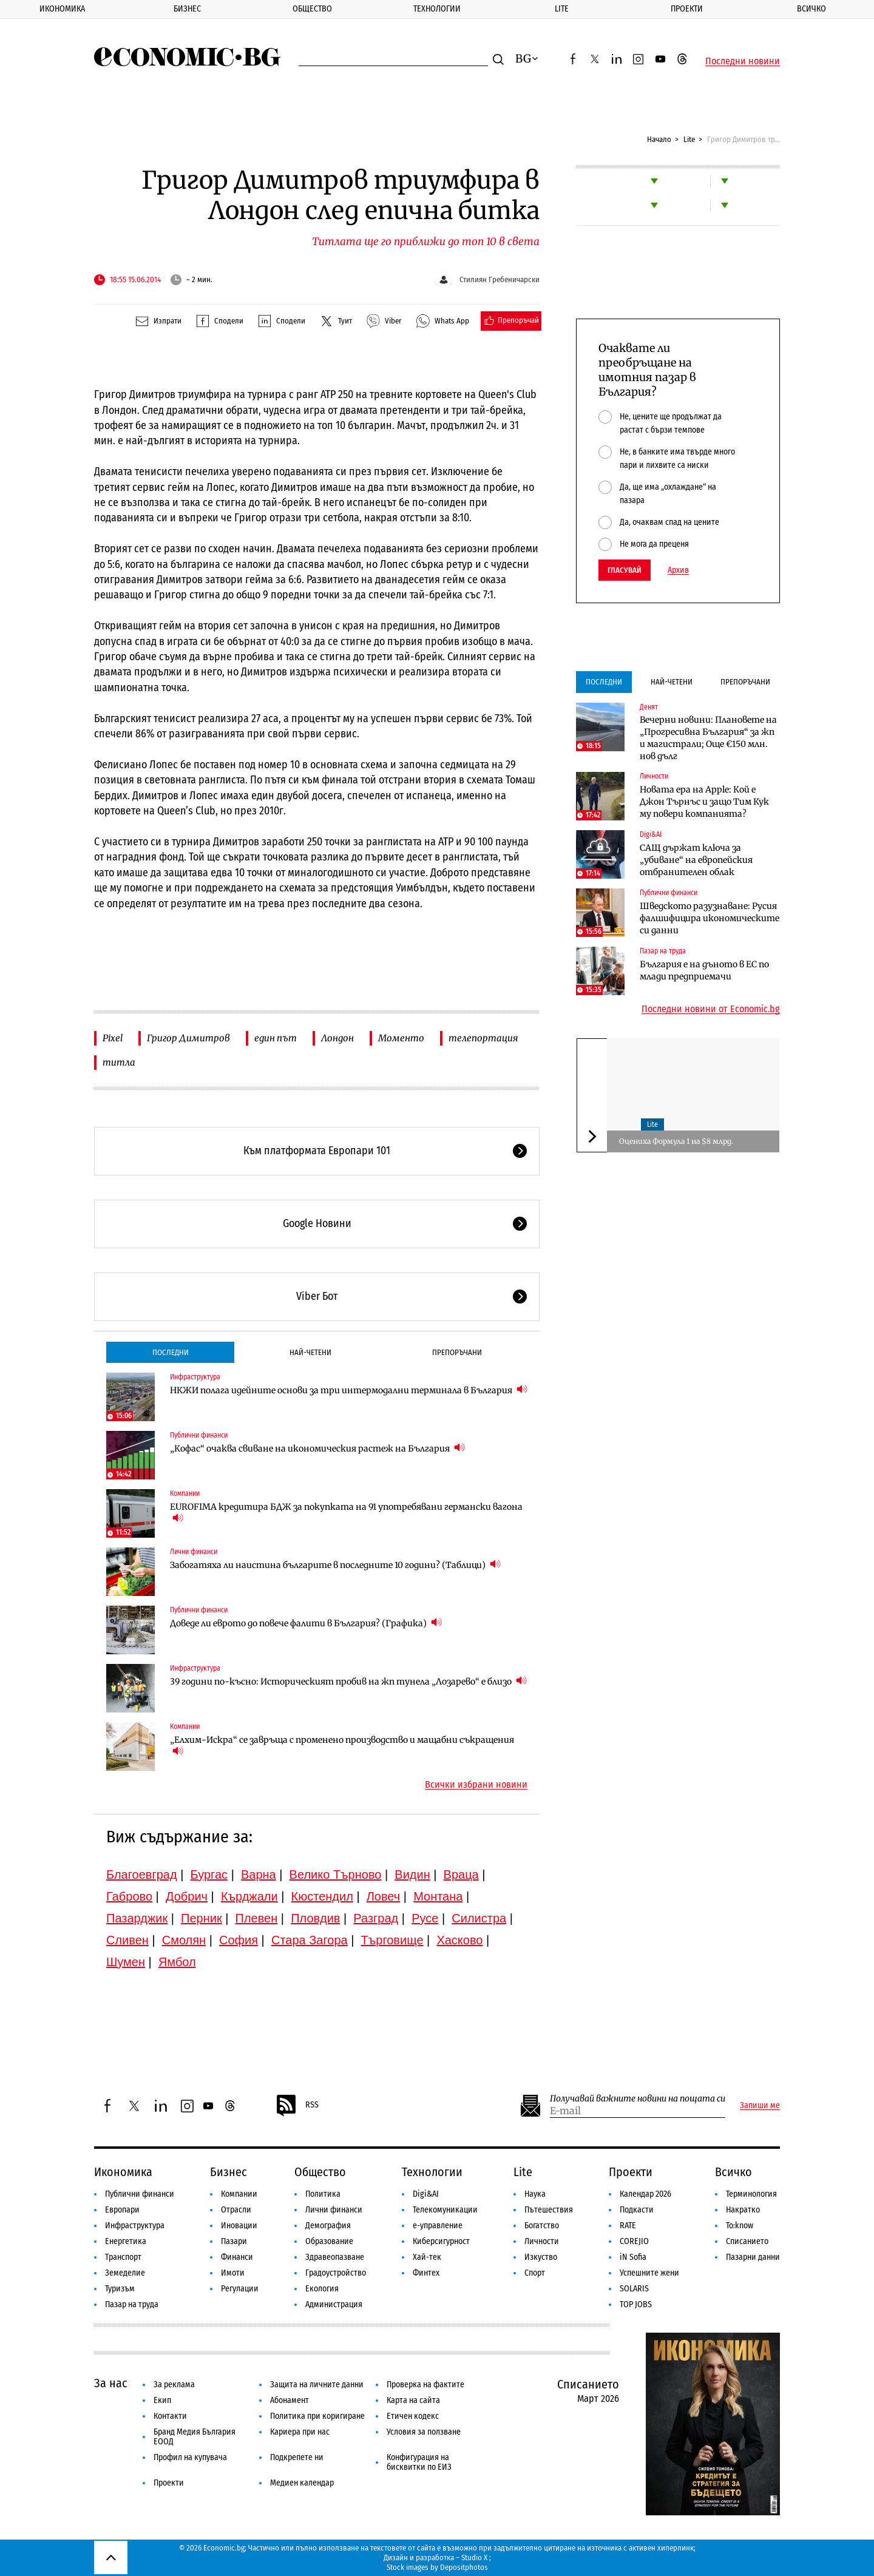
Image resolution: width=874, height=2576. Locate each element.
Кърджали (249, 1896)
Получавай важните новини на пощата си (637, 2099)
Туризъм (120, 2289)
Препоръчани (457, 1352)
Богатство (541, 2225)
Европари (122, 2210)
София (238, 1940)
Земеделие (125, 2273)
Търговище (392, 1940)
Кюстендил (322, 1896)
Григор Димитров (188, 1038)
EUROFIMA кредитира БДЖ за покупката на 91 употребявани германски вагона (346, 1512)
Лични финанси (193, 1551)
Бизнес (187, 9)
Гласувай (625, 570)
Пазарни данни (753, 2257)
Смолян (184, 1940)
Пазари (234, 2241)
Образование (329, 2241)
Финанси (237, 2257)
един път (275, 1038)
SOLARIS (634, 2289)
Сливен (127, 1940)
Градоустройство (335, 2273)
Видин (412, 1874)
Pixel (113, 1038)
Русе (425, 1918)
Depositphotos (464, 2567)
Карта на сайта (413, 2400)
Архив (678, 570)
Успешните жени (649, 2273)
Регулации (240, 2289)
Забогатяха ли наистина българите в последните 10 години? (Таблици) (335, 1564)
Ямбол (177, 1962)
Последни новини (742, 61)
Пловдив (315, 1918)
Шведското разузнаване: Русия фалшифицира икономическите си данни (709, 918)
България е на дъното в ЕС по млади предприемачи (704, 970)
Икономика (62, 9)
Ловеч (384, 1896)
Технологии (437, 9)
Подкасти (637, 2210)
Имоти (233, 2273)
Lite (562, 9)
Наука (535, 2194)
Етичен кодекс (413, 2416)
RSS (297, 2106)
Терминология (751, 2194)
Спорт (534, 2273)
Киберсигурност (441, 2241)
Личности (654, 776)
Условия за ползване (424, 2432)
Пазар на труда (663, 951)
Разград (375, 1918)
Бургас (209, 1874)
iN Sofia (633, 2257)
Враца (461, 1874)
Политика (322, 2194)
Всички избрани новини (476, 1785)
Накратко (743, 2210)
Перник (201, 1918)
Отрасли (236, 2210)
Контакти (170, 2416)
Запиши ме (760, 2105)
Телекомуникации (445, 2210)
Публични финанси (199, 1435)
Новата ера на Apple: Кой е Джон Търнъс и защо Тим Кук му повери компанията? (704, 801)
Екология (322, 2289)
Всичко (733, 2172)
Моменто (401, 1038)
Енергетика (125, 2241)
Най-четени (310, 1352)
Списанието (747, 2241)
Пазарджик (137, 1918)
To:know (739, 2225)
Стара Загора (309, 1940)
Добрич (187, 1896)
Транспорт (123, 2257)
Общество (312, 9)
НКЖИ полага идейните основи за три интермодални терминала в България (348, 1390)
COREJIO (634, 2241)
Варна (258, 1874)
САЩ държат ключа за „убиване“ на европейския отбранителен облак (696, 859)
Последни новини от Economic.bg (711, 1009)
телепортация (483, 1038)
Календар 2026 (645, 2194)
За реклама (174, 2384)
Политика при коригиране (317, 2416)
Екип (162, 2400)
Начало (659, 139)
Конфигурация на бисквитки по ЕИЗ (419, 2462)
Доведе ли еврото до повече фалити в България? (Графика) (306, 1623)
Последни (170, 1352)
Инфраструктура (195, 1377)
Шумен (125, 1962)
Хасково (459, 1940)
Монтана (437, 1896)
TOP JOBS (636, 2304)
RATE (628, 2225)
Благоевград (141, 1874)
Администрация (333, 2304)
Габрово (129, 1896)
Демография (328, 2225)
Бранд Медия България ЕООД (194, 2437)
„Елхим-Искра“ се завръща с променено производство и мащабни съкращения (342, 1745)
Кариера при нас (300, 2432)
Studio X (474, 2557)
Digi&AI (651, 834)
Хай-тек (427, 2257)
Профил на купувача (190, 2457)
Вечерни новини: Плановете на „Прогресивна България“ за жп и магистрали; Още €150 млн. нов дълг (708, 738)
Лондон (337, 1038)
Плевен (256, 1918)
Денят (649, 707)
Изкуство (540, 2257)
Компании (185, 1493)
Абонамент (289, 2400)
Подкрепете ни (297, 2457)
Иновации (239, 2225)
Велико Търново (336, 1874)
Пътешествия (548, 2210)
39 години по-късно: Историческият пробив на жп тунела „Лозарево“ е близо (348, 1681)
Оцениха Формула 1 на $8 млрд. (676, 1141)
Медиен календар (302, 2483)
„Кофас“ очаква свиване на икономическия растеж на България (317, 1448)
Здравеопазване (334, 2257)
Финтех (426, 2273)
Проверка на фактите (425, 2384)
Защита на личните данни (317, 2384)
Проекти (687, 9)
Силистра (479, 1918)
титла (119, 1062)
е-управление (437, 2225)
